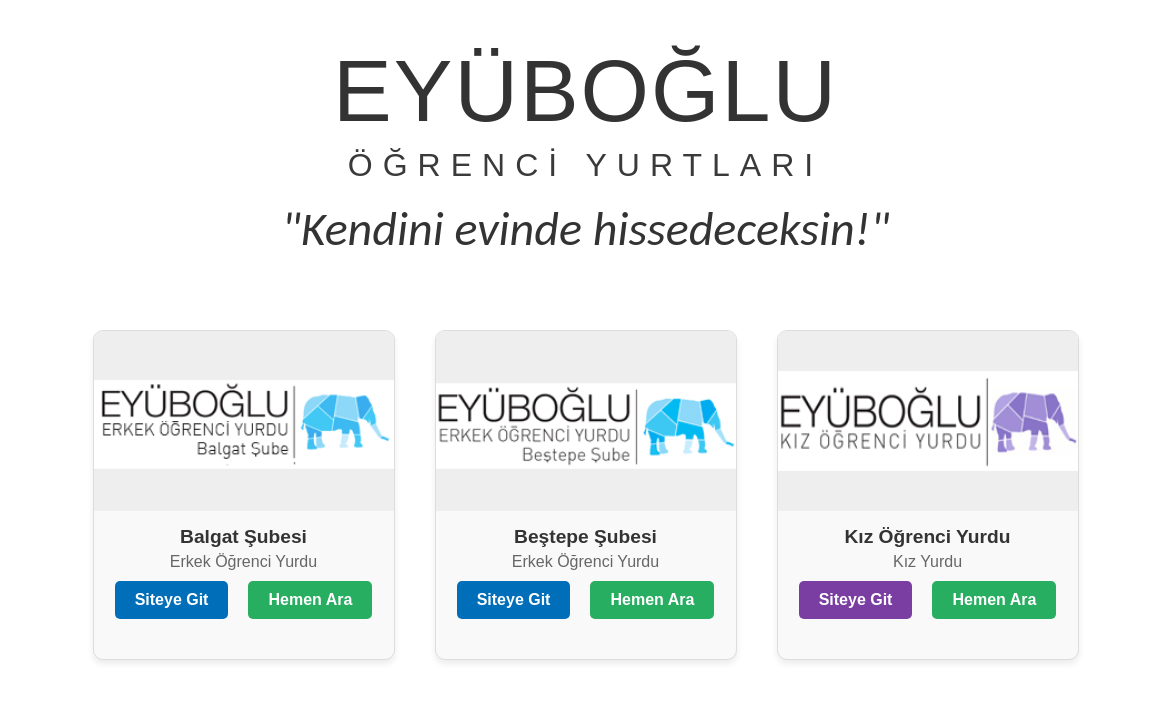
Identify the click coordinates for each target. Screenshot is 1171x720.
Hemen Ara (310, 599)
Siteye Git (172, 599)
